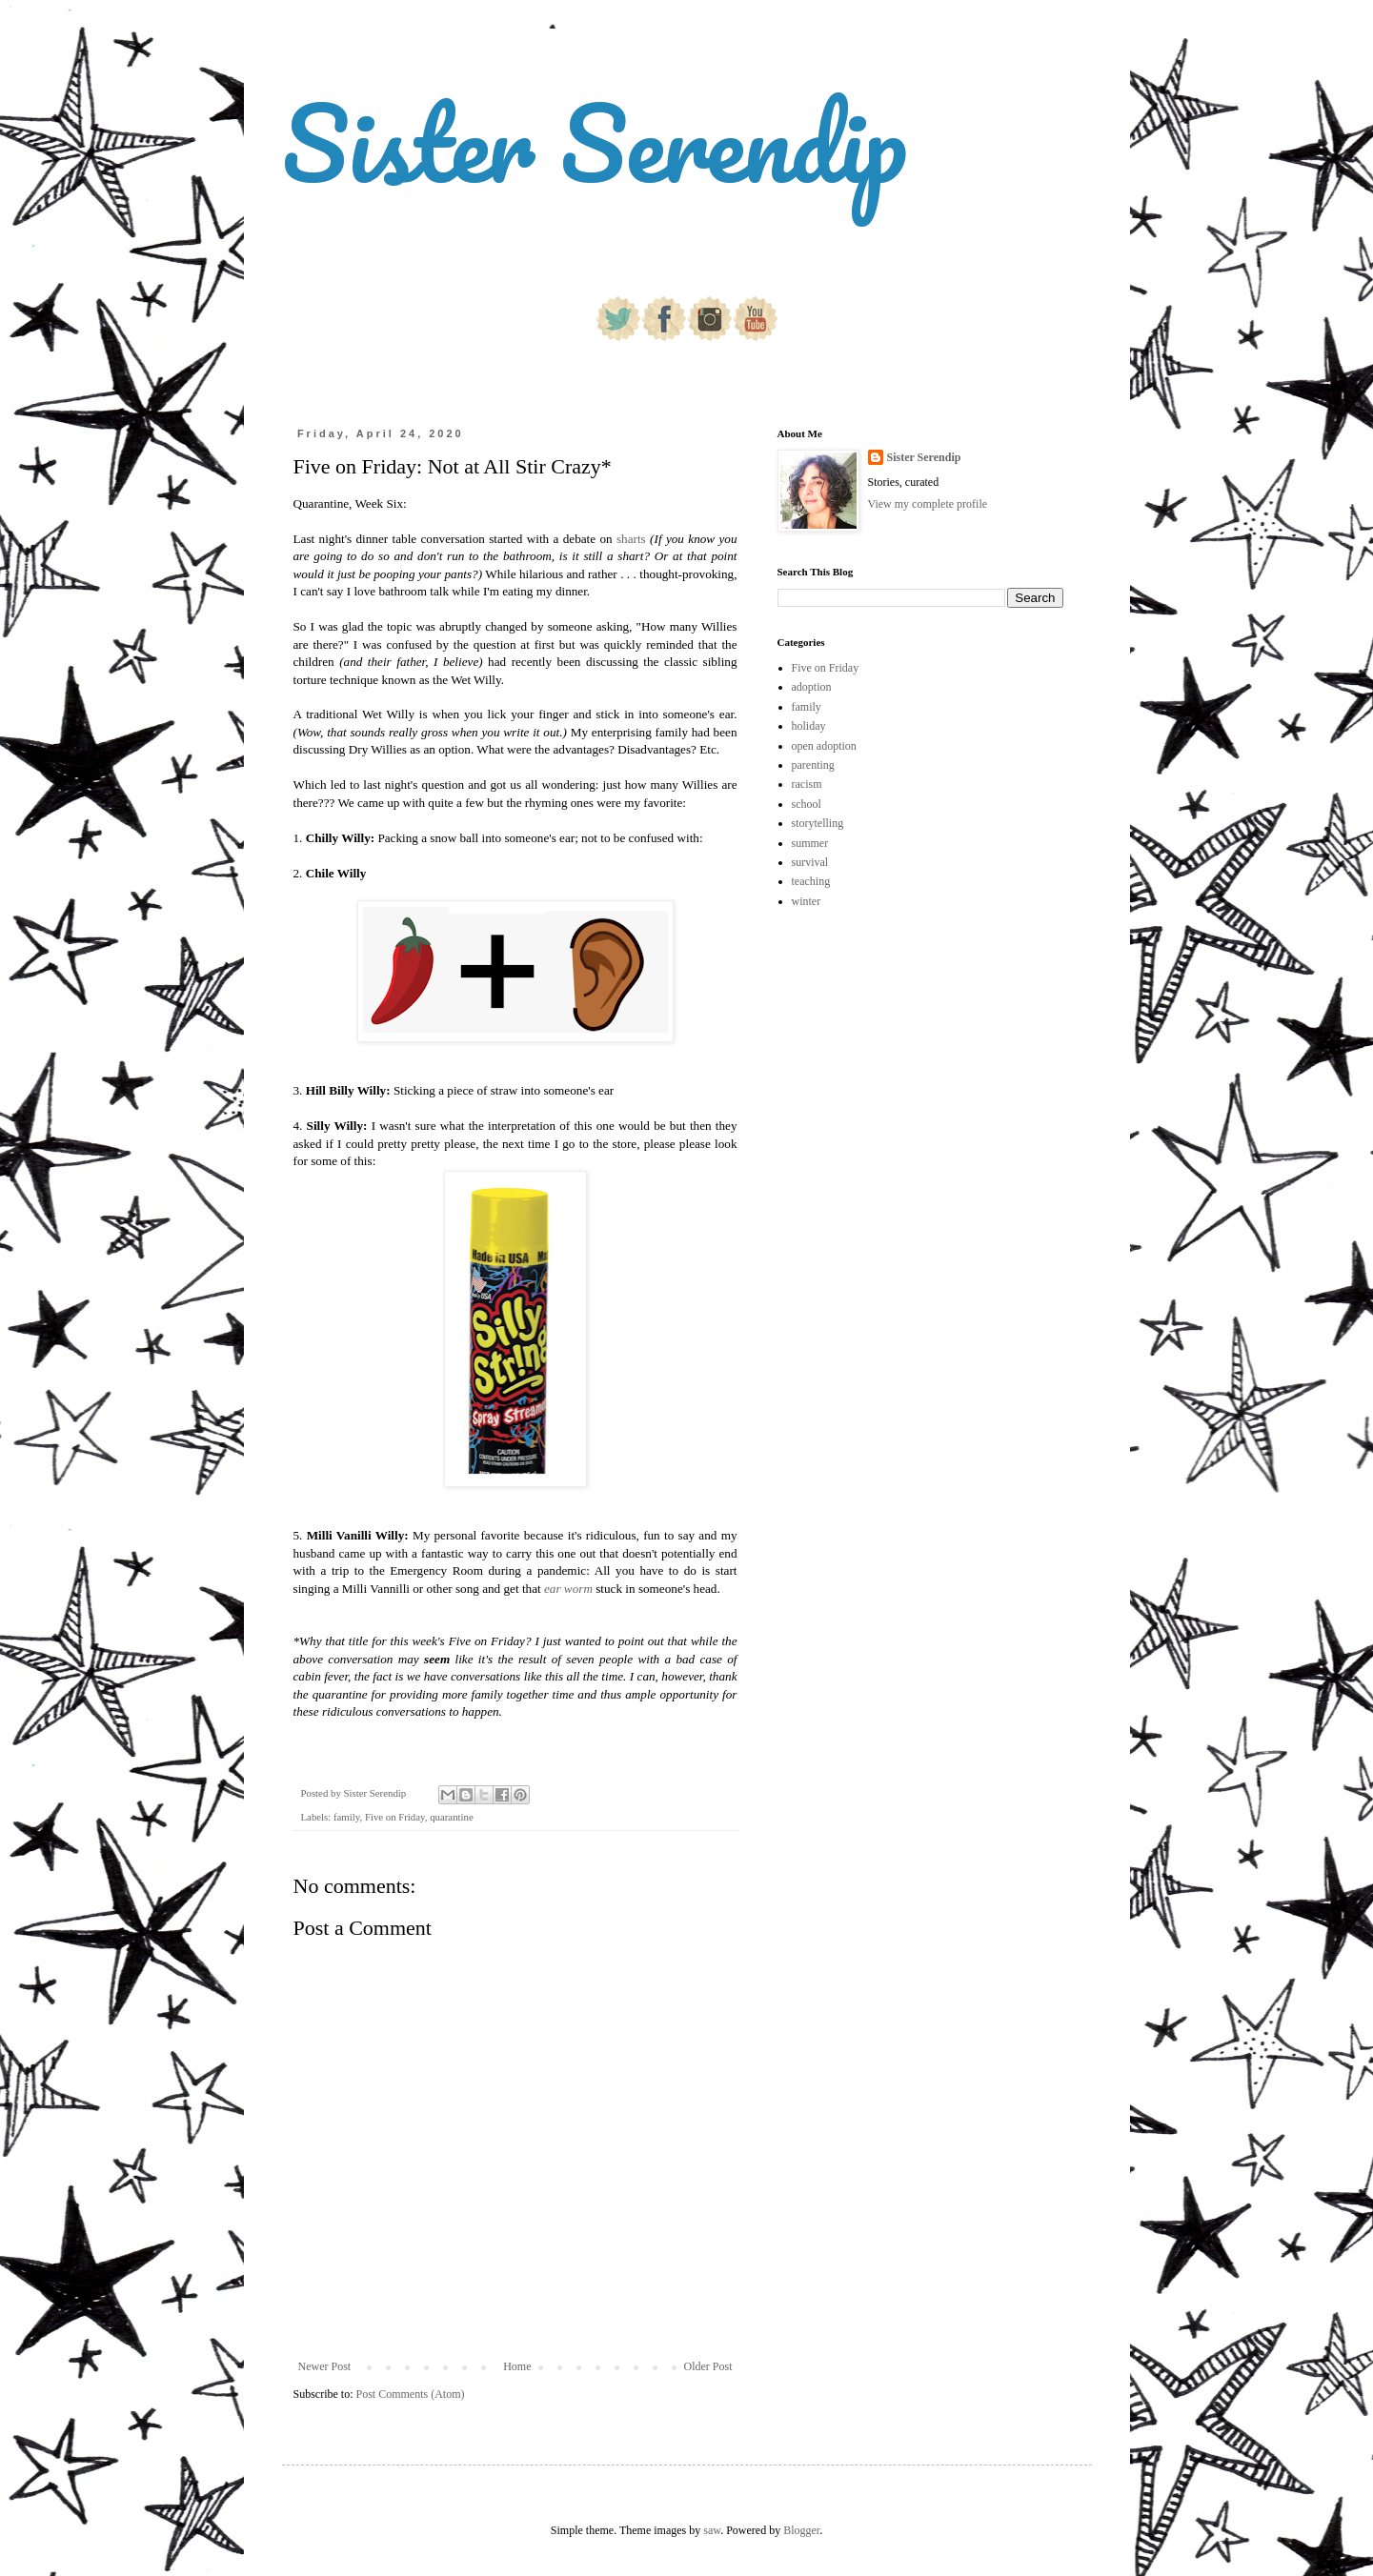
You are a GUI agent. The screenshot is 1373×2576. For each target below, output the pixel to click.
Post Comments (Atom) (410, 2394)
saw (711, 2530)
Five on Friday (395, 1816)
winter (806, 901)
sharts (631, 539)
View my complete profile (928, 504)
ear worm (568, 1588)
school (806, 804)
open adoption (824, 746)
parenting (813, 765)
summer (810, 843)
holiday (809, 726)
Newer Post (325, 2366)
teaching (811, 881)
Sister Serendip (594, 142)
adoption (812, 687)
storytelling (818, 823)
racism (807, 784)
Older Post (708, 2366)
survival (810, 862)
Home (517, 2366)
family (346, 1816)
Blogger (801, 2530)
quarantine (452, 1816)
